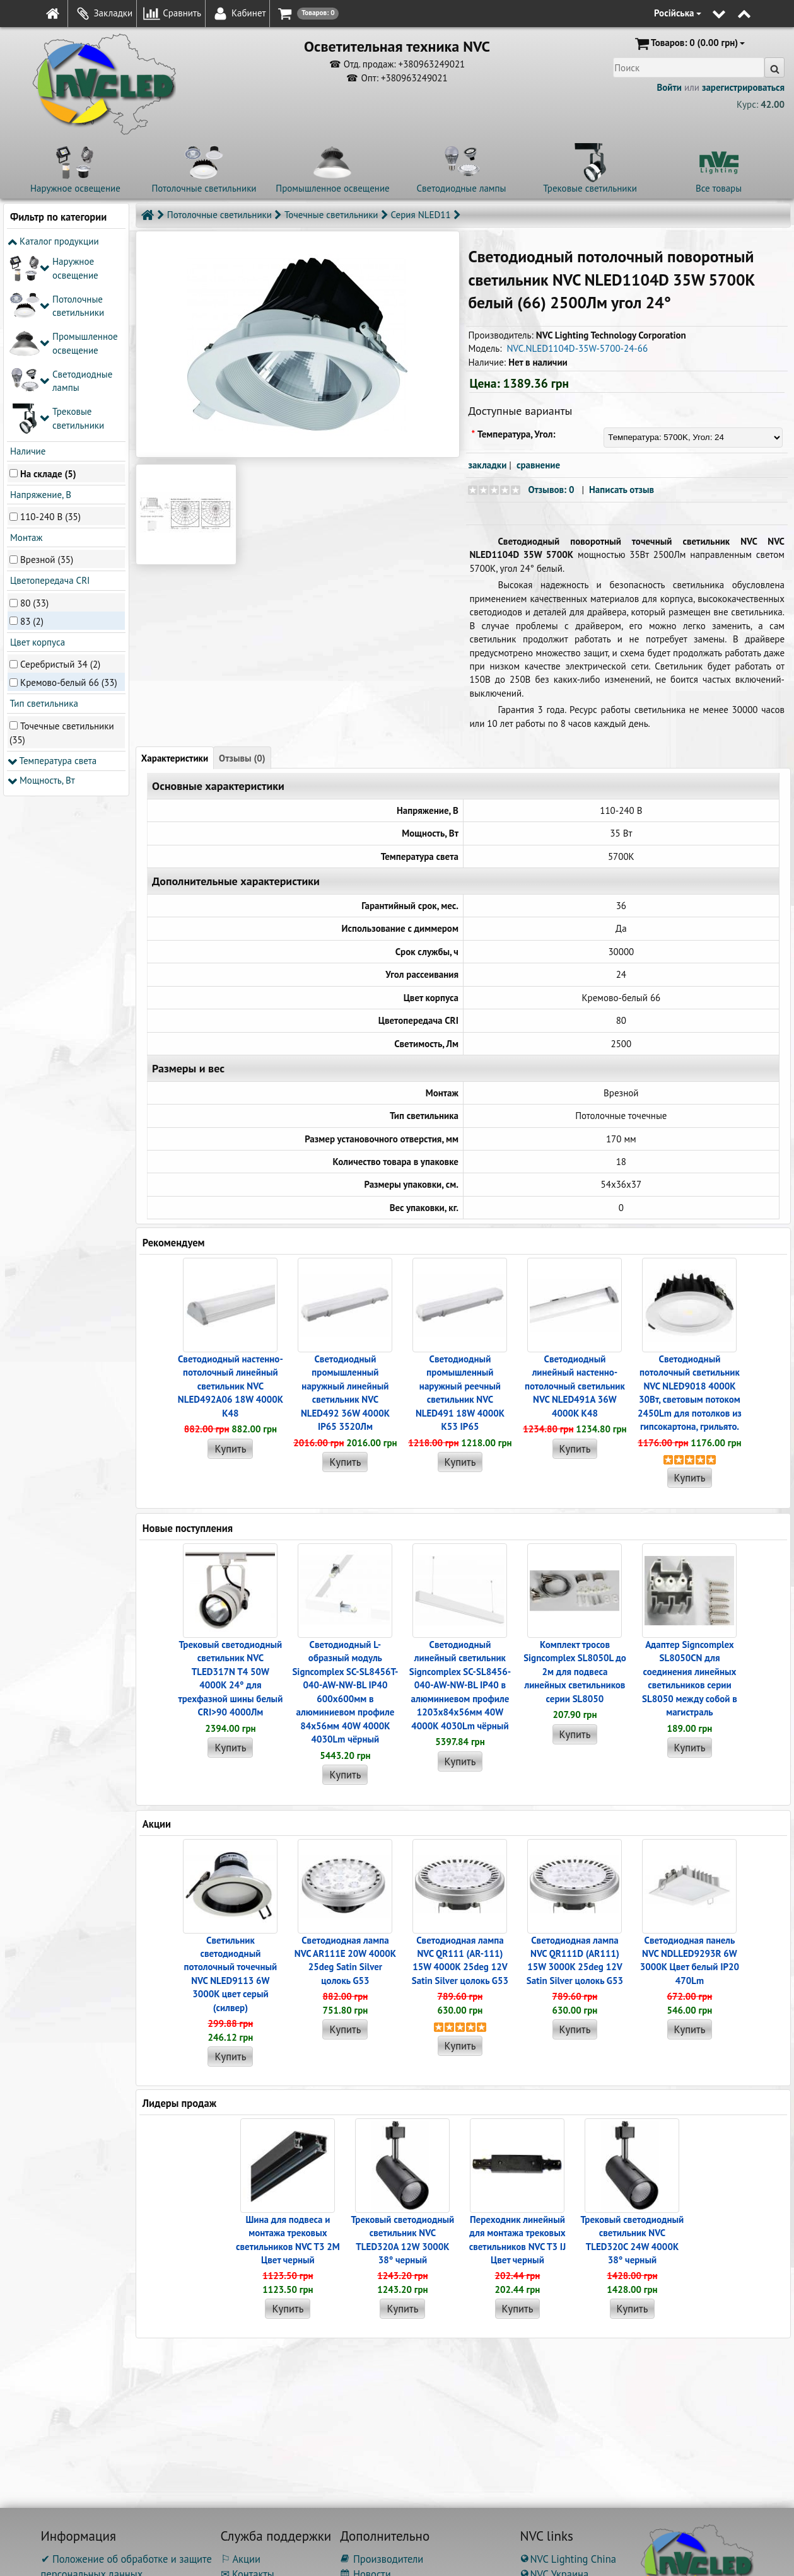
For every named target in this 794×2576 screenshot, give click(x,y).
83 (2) (32, 433)
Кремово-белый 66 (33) (68, 495)
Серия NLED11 (421, 215)
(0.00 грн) (689, 43)
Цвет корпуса (36, 455)
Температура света (52, 573)
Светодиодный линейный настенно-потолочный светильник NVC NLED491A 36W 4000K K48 (575, 1386)
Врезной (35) (46, 372)
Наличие (26, 264)
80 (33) (34, 415)
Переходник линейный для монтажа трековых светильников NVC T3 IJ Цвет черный (517, 2239)
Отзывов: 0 (551, 490)
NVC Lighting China (568, 2559)
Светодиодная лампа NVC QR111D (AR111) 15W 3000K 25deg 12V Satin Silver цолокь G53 (575, 1960)
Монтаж (25, 350)
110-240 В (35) (50, 329)
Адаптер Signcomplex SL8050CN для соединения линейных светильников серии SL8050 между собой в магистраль (689, 1678)
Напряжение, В (39, 307)
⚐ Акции (240, 2559)
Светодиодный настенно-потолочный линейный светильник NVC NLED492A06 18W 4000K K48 (230, 1386)
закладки (487, 465)
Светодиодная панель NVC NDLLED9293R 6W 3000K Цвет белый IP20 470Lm (689, 1960)
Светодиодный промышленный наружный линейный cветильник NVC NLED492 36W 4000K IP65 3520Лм (345, 1392)
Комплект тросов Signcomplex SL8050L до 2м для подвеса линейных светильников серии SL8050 (574, 1672)
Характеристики (174, 758)
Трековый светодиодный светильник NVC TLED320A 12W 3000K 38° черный (403, 2239)
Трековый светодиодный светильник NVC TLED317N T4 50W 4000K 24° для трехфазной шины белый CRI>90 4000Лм (230, 1678)
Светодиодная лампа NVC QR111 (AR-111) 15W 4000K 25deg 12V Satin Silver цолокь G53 (460, 1960)
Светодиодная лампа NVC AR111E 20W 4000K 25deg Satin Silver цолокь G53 (345, 1960)
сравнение (538, 465)
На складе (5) (48, 286)
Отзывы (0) (242, 758)
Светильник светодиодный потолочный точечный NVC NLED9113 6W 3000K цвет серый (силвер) (230, 1974)
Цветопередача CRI (49, 393)
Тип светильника (43, 516)
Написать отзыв (621, 490)
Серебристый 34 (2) (60, 476)
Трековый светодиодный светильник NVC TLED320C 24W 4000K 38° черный (632, 2239)
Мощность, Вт (41, 593)
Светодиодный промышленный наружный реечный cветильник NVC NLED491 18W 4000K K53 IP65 (460, 1392)
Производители (382, 2559)
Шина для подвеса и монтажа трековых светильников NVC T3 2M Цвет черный (288, 2239)
